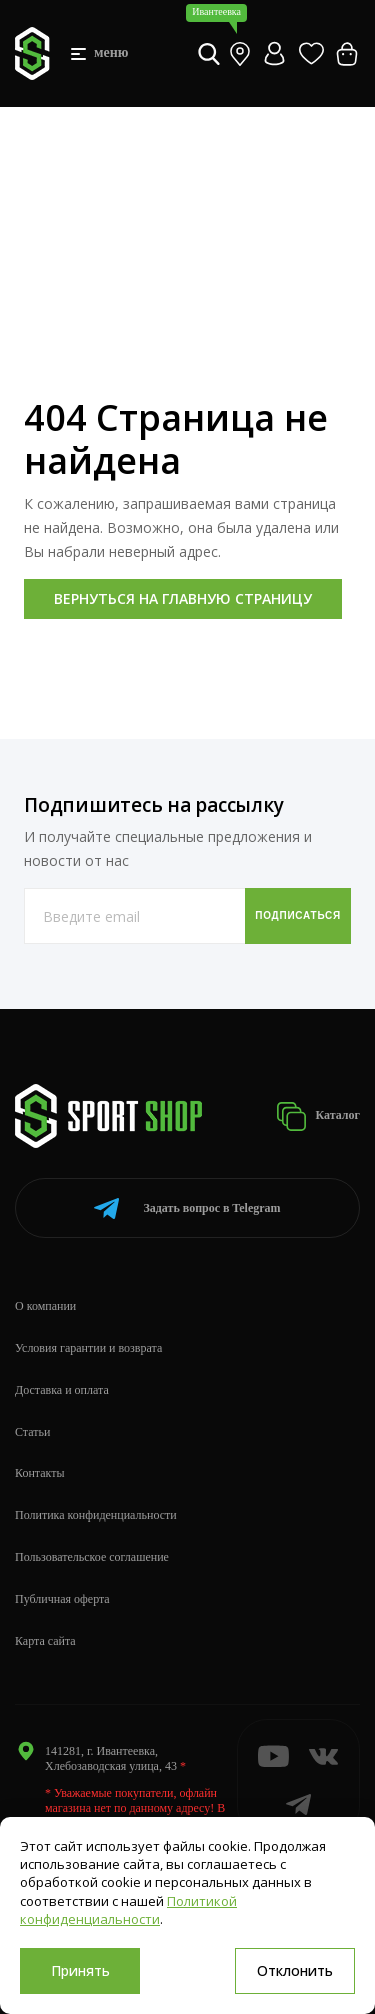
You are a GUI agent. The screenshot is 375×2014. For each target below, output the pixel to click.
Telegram (187, 1208)
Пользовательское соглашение (92, 1557)
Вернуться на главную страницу (183, 598)
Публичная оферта (62, 1599)
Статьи (32, 1432)
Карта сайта (45, 1641)
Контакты (40, 1473)
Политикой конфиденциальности (128, 1910)
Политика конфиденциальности (96, 1515)
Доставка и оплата (62, 1390)
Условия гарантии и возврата (88, 1348)
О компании (45, 1306)
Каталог (318, 1116)
